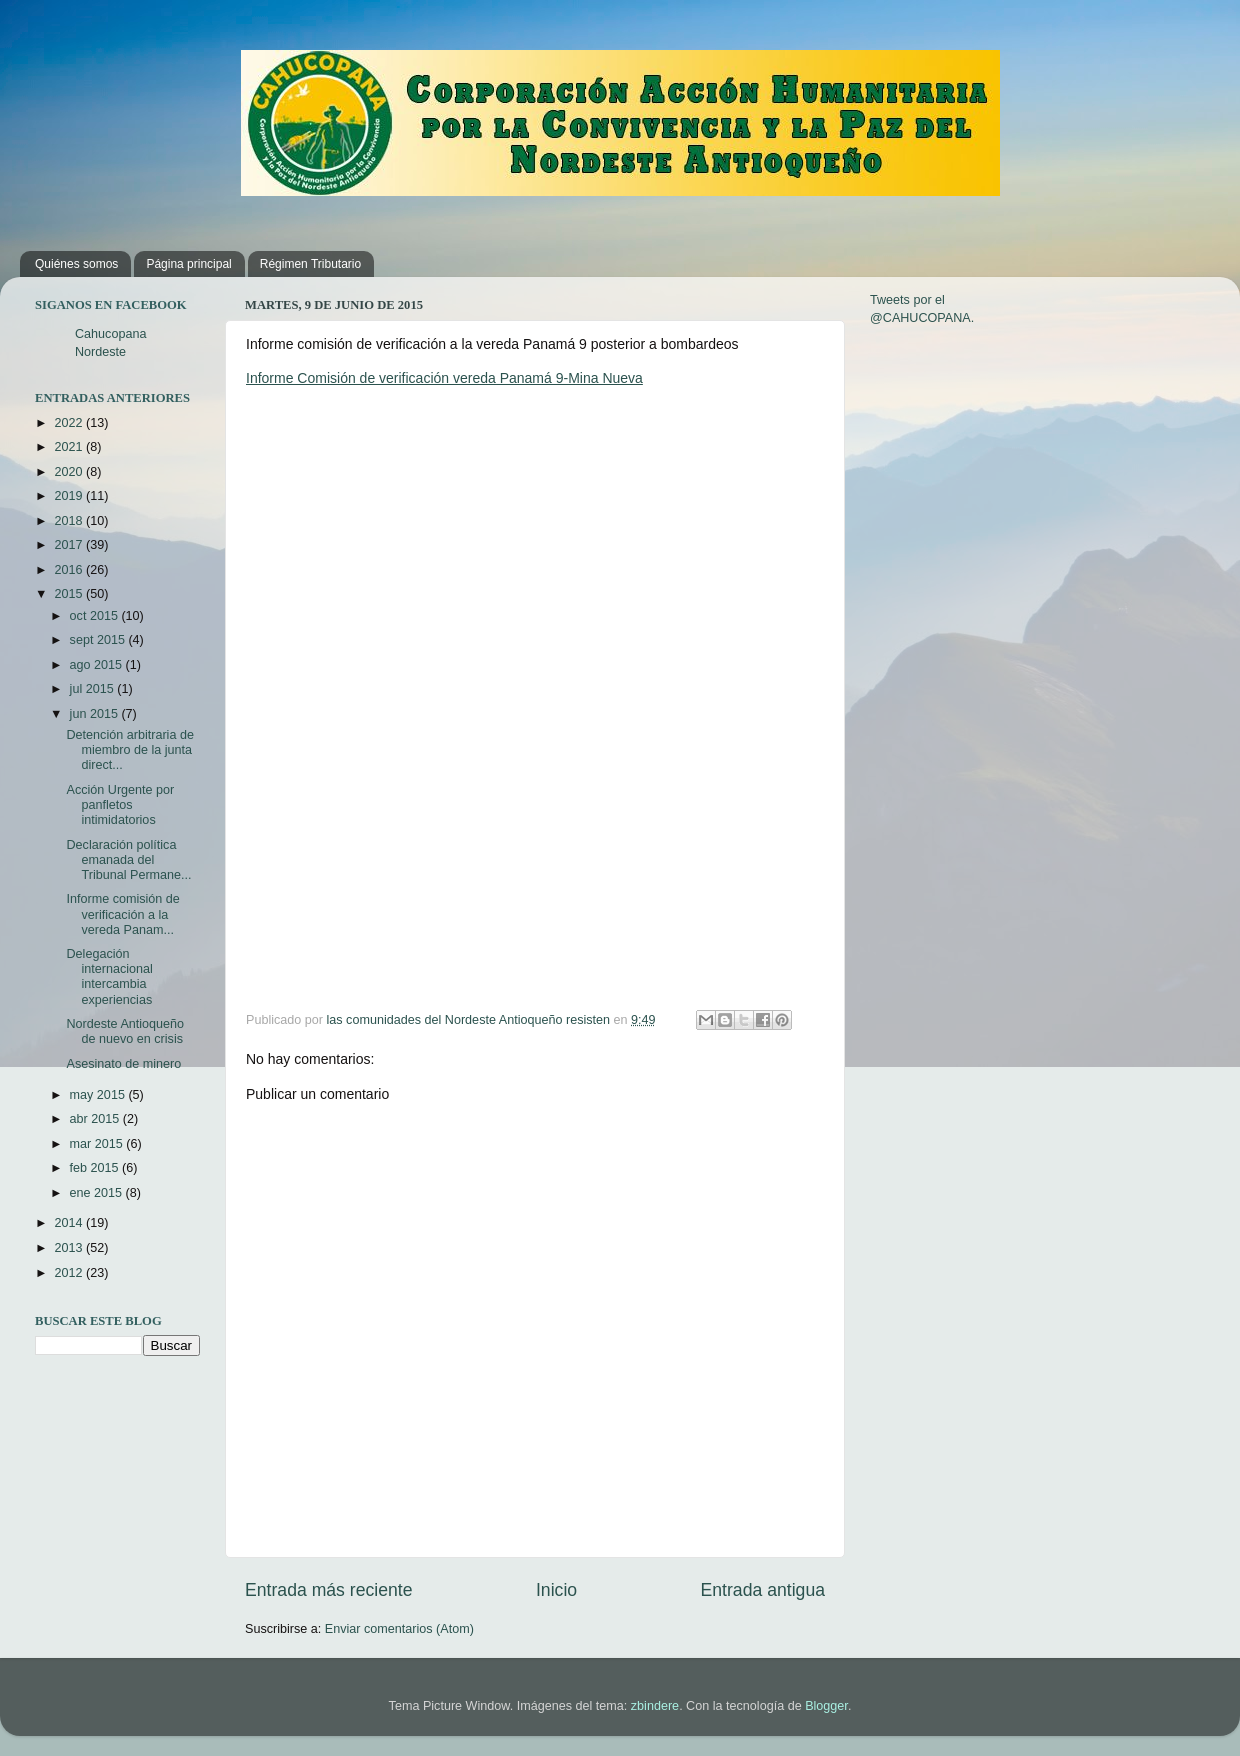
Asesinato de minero (123, 1064)
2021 (70, 447)
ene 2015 (98, 1193)
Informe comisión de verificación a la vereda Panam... (122, 914)
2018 (70, 521)
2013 (70, 1248)
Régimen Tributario (310, 264)
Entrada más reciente (329, 1590)
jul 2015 (94, 689)
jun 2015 (96, 714)
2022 (70, 423)
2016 (70, 570)
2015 (70, 594)
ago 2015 (98, 665)
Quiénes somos (76, 264)
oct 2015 (96, 616)
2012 (70, 1273)
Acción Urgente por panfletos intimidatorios (120, 805)
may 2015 (99, 1095)
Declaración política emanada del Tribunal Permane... (128, 860)
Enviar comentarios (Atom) (399, 1629)
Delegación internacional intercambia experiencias (109, 976)
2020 (70, 472)
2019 (70, 496)
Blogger (826, 1706)
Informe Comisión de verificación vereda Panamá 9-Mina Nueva (444, 378)
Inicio (556, 1590)
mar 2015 (98, 1144)
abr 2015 (96, 1119)
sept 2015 (99, 640)
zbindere (655, 1706)
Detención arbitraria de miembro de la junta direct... (129, 750)
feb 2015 (96, 1168)
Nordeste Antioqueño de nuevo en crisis (125, 1031)
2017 (70, 545)
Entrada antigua (763, 1590)
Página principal (188, 264)
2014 (70, 1223)
